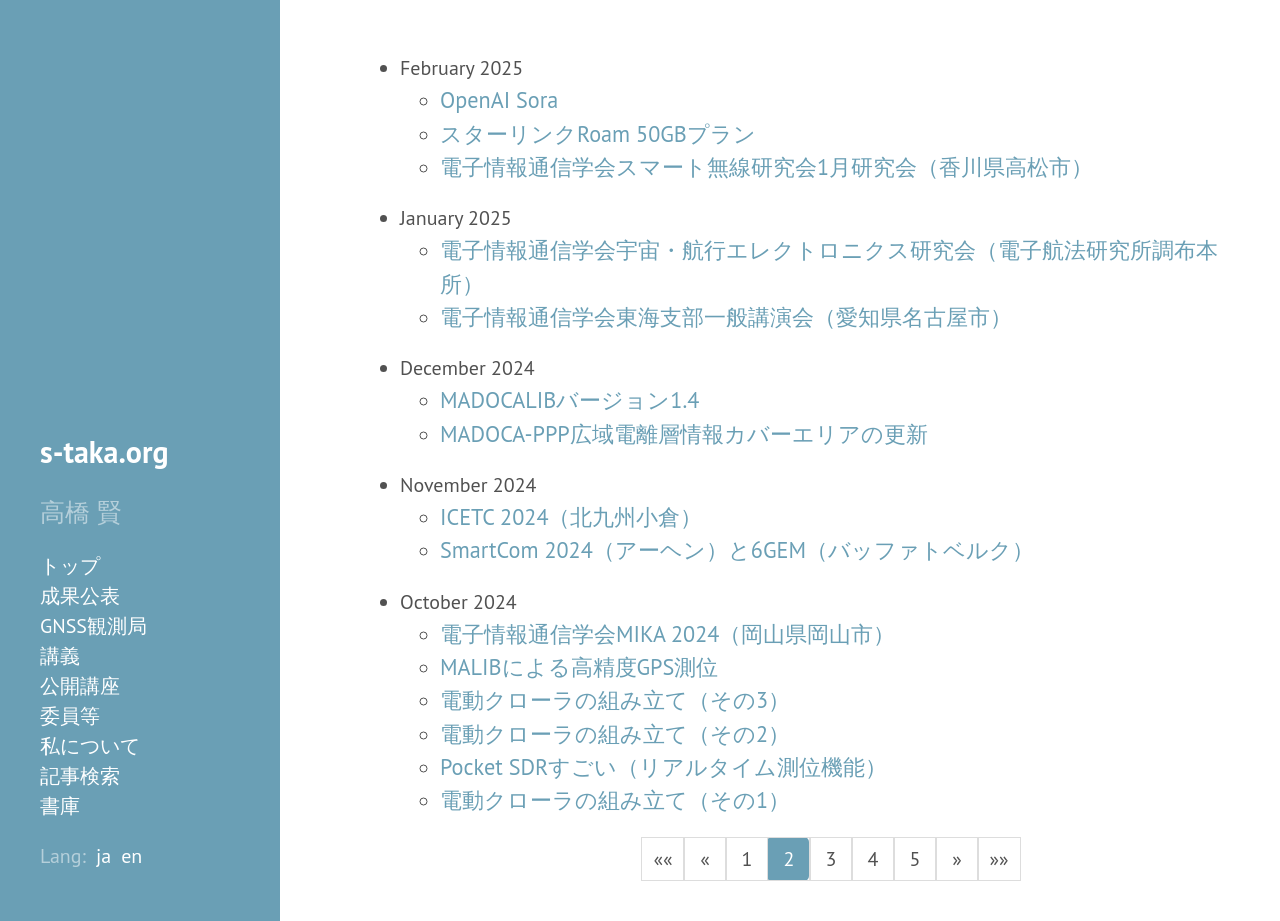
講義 (60, 656)
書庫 (60, 806)
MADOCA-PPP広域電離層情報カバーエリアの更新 (684, 433)
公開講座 (80, 686)
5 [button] (915, 859)
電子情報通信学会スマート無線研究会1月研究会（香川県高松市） (766, 166)
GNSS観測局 (93, 626)
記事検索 (80, 776)
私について (90, 746)
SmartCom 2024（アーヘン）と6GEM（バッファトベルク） (737, 549)
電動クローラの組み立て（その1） (615, 799)
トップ (70, 566)
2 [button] (789, 859)
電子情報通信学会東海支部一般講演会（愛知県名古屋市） (726, 316)
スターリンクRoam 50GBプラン (598, 133)
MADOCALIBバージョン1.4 (569, 399)
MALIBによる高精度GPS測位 (579, 666)
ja (103, 856)
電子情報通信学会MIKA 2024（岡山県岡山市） (667, 633)
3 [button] (831, 859)
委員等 (70, 716)
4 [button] (873, 859)
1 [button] (747, 859)
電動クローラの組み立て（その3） (615, 699)
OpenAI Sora (499, 99)
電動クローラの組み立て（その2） (615, 733)
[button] (663, 859)
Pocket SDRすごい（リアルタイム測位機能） (663, 766)
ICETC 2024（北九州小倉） (571, 516)
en (131, 856)
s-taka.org (104, 451)
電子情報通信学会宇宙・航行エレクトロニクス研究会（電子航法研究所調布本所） (829, 266)
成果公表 (80, 596)
